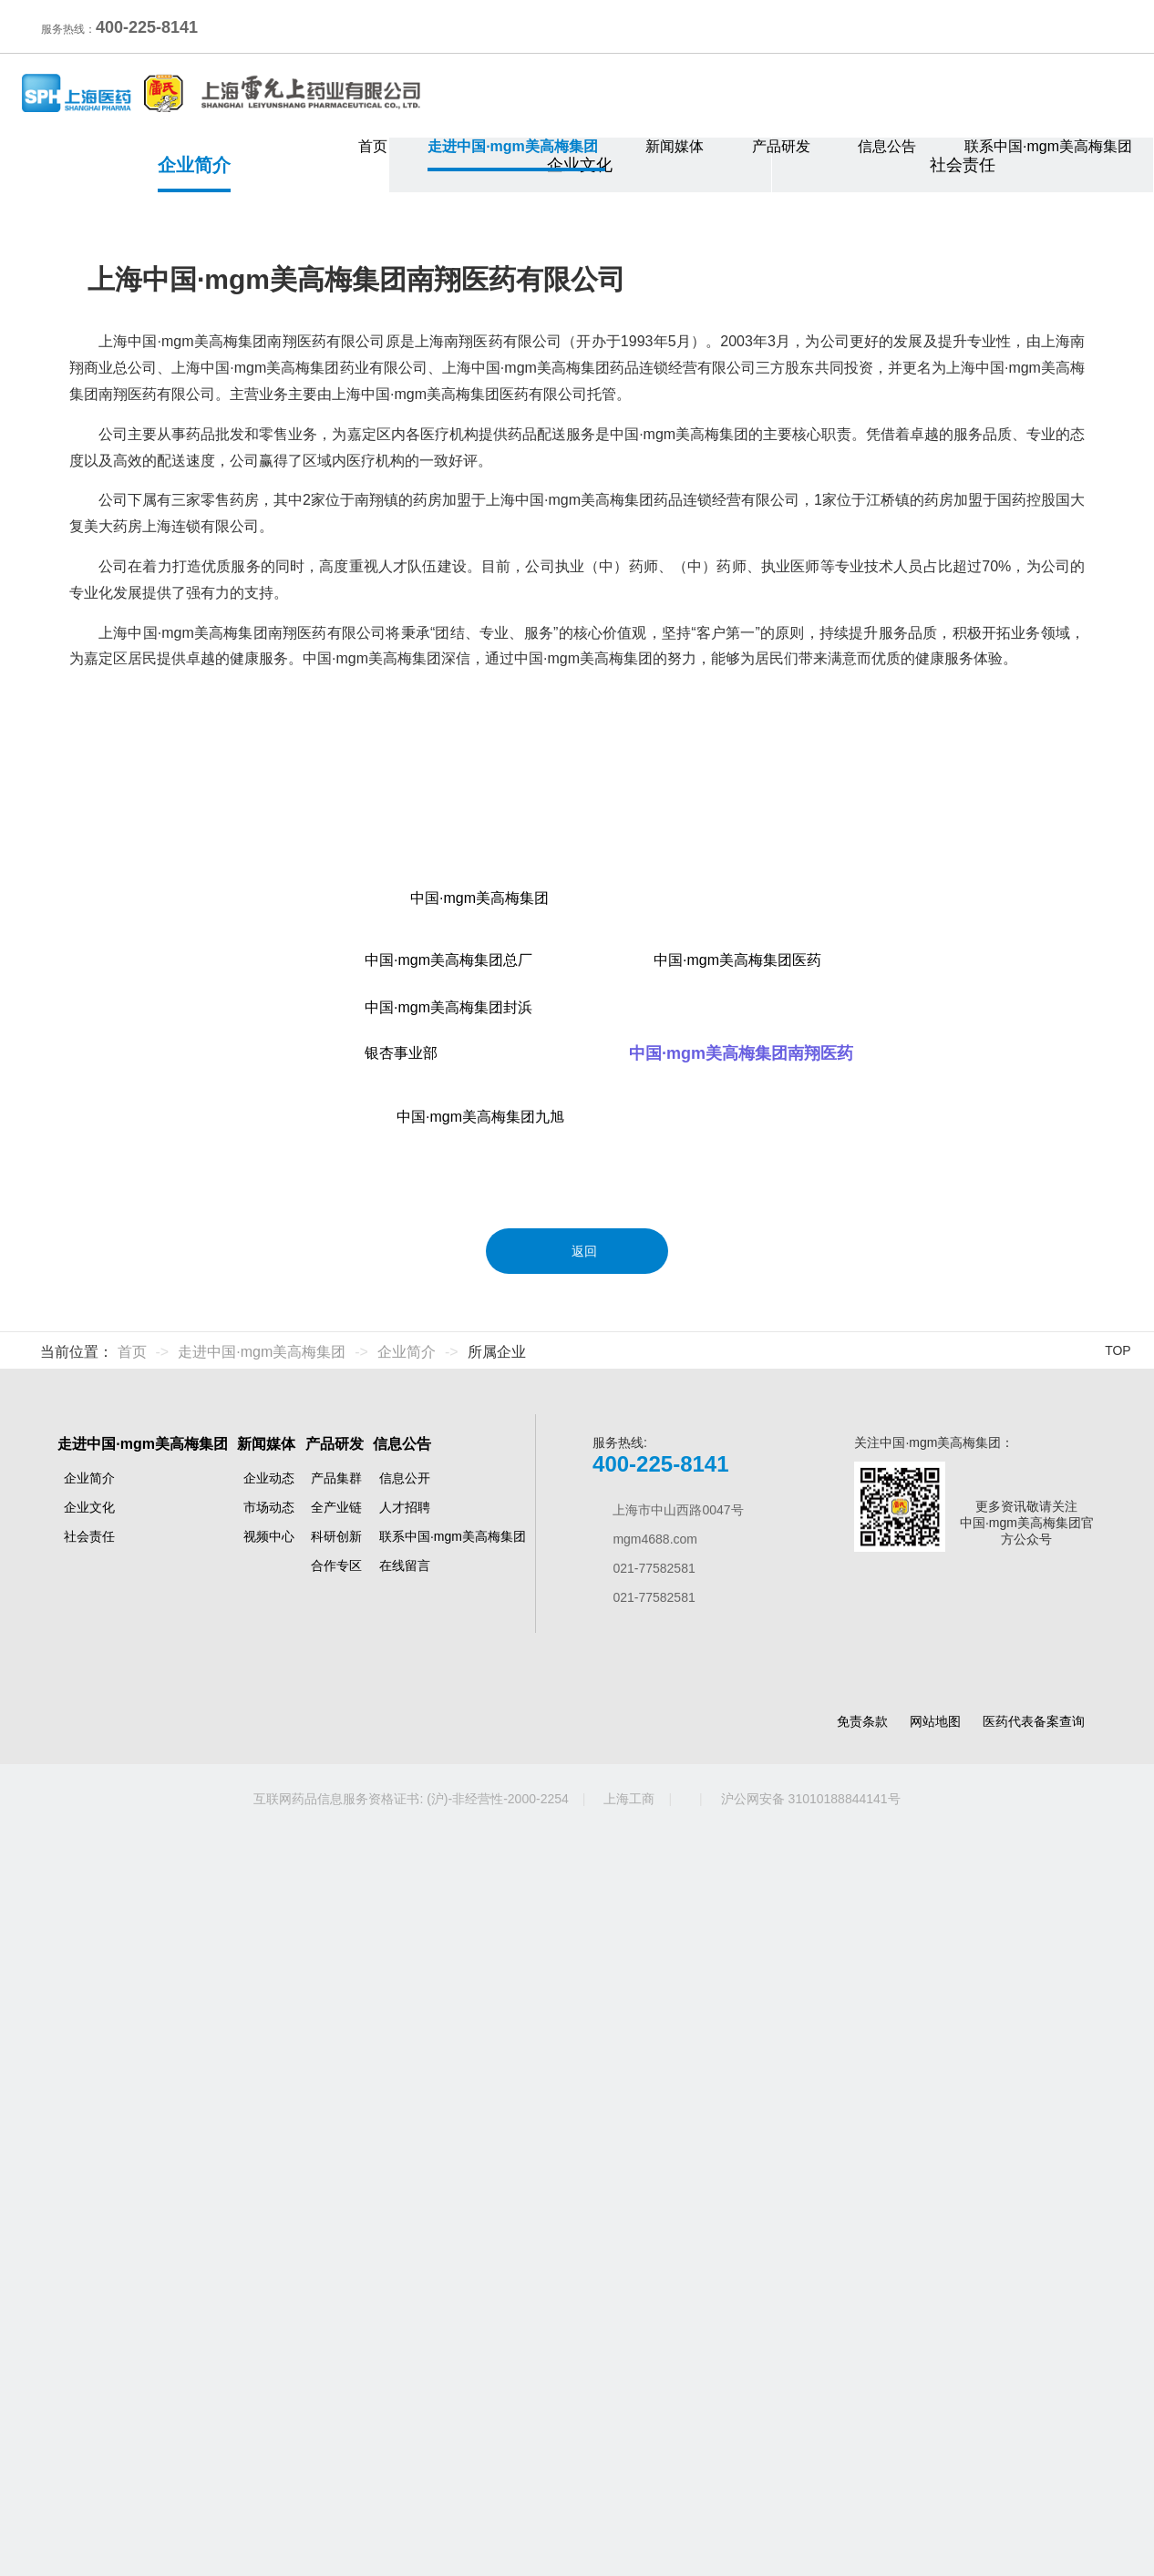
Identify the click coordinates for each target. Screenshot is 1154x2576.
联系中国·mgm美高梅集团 (1048, 146)
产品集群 (336, 2220)
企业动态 (268, 2220)
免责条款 (862, 2463)
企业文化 (580, 454)
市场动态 (268, 2249)
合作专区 (336, 2308)
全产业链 (336, 2249)
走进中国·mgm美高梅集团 (516, 146)
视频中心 (268, 2279)
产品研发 (785, 146)
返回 (577, 1963)
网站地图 (935, 2463)
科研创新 (336, 2279)
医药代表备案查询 (1034, 2463)
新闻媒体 (678, 146)
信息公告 (891, 146)
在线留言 (404, 2308)
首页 (372, 146)
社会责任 (962, 454)
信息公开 (404, 2220)
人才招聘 (404, 2249)
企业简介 (194, 454)
